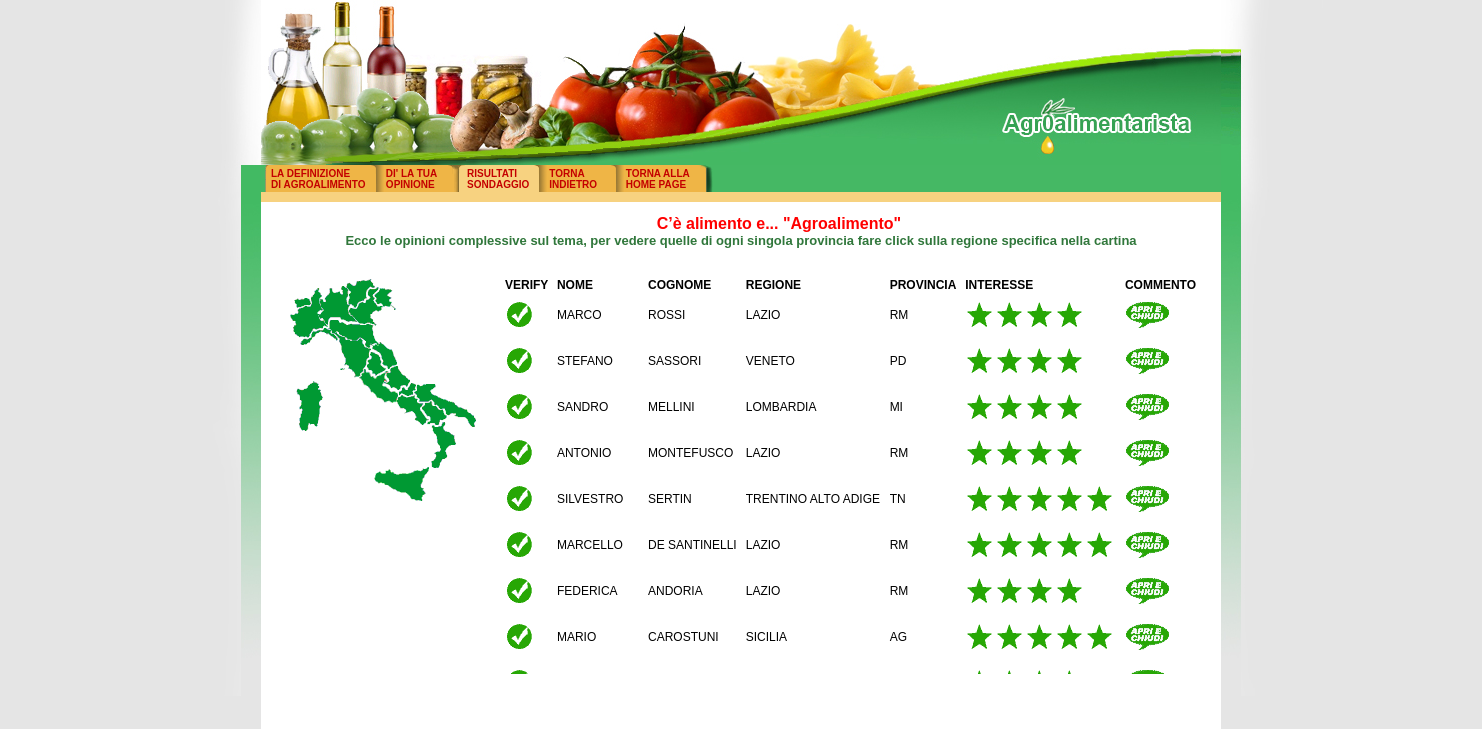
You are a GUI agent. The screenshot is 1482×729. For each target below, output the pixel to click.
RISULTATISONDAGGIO (498, 179)
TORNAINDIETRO (573, 179)
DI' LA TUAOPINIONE (411, 179)
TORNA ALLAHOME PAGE (658, 179)
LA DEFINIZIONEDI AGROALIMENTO (318, 179)
